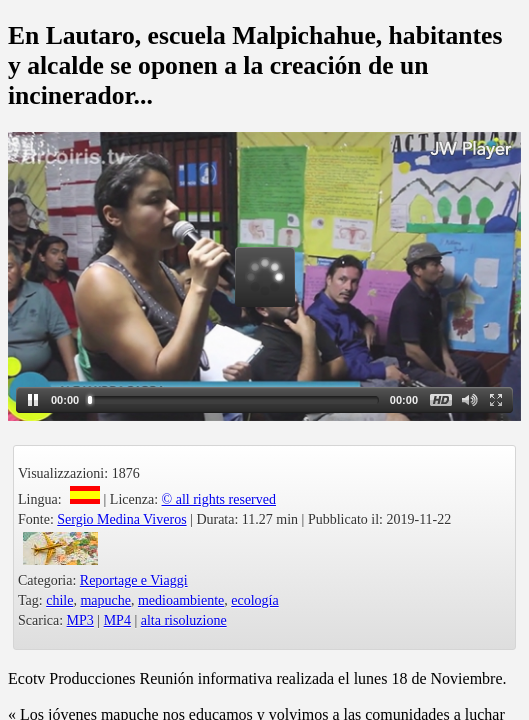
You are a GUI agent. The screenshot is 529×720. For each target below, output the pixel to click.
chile (59, 600)
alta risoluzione (184, 620)
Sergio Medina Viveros (121, 519)
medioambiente (181, 600)
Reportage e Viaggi (134, 580)
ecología (254, 600)
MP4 (117, 620)
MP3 (80, 620)
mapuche (105, 600)
